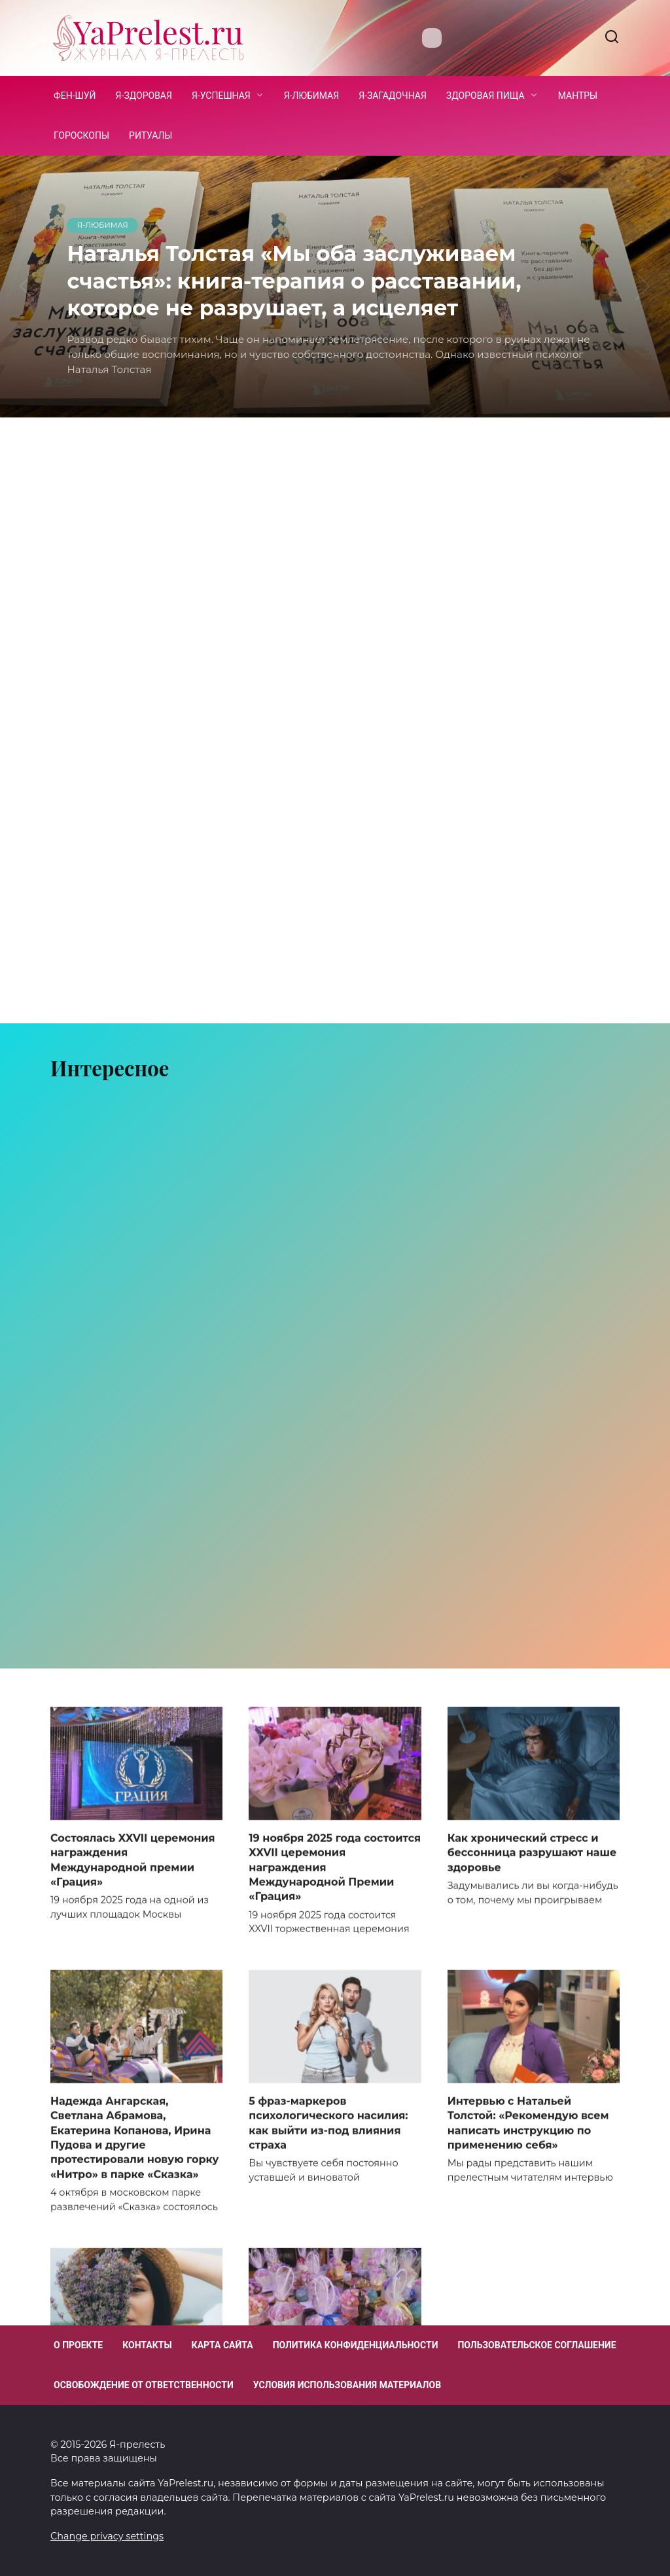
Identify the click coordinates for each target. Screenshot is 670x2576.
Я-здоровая (144, 95)
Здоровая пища (485, 95)
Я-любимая (311, 95)
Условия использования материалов (347, 2385)
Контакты (146, 2345)
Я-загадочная (393, 95)
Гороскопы (81, 135)
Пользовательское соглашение (536, 2345)
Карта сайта (222, 2345)
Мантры (578, 95)
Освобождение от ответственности (144, 2385)
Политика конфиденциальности (355, 2345)
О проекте (78, 2345)
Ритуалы (150, 135)
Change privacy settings (107, 2536)
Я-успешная (221, 95)
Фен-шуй (75, 95)
